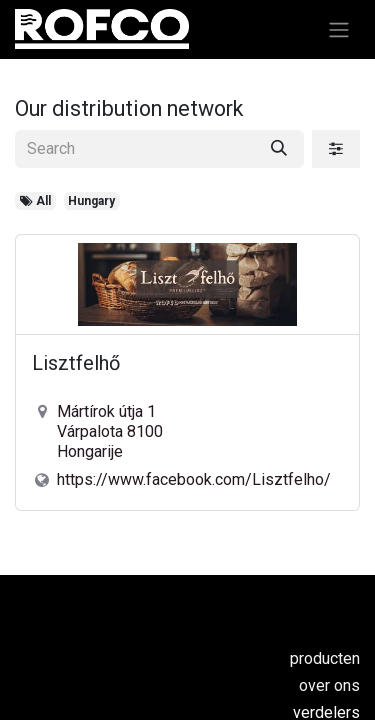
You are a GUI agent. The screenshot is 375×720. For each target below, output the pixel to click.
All (35, 201)
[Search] (279, 149)
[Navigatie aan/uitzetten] (339, 29)
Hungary (91, 201)
